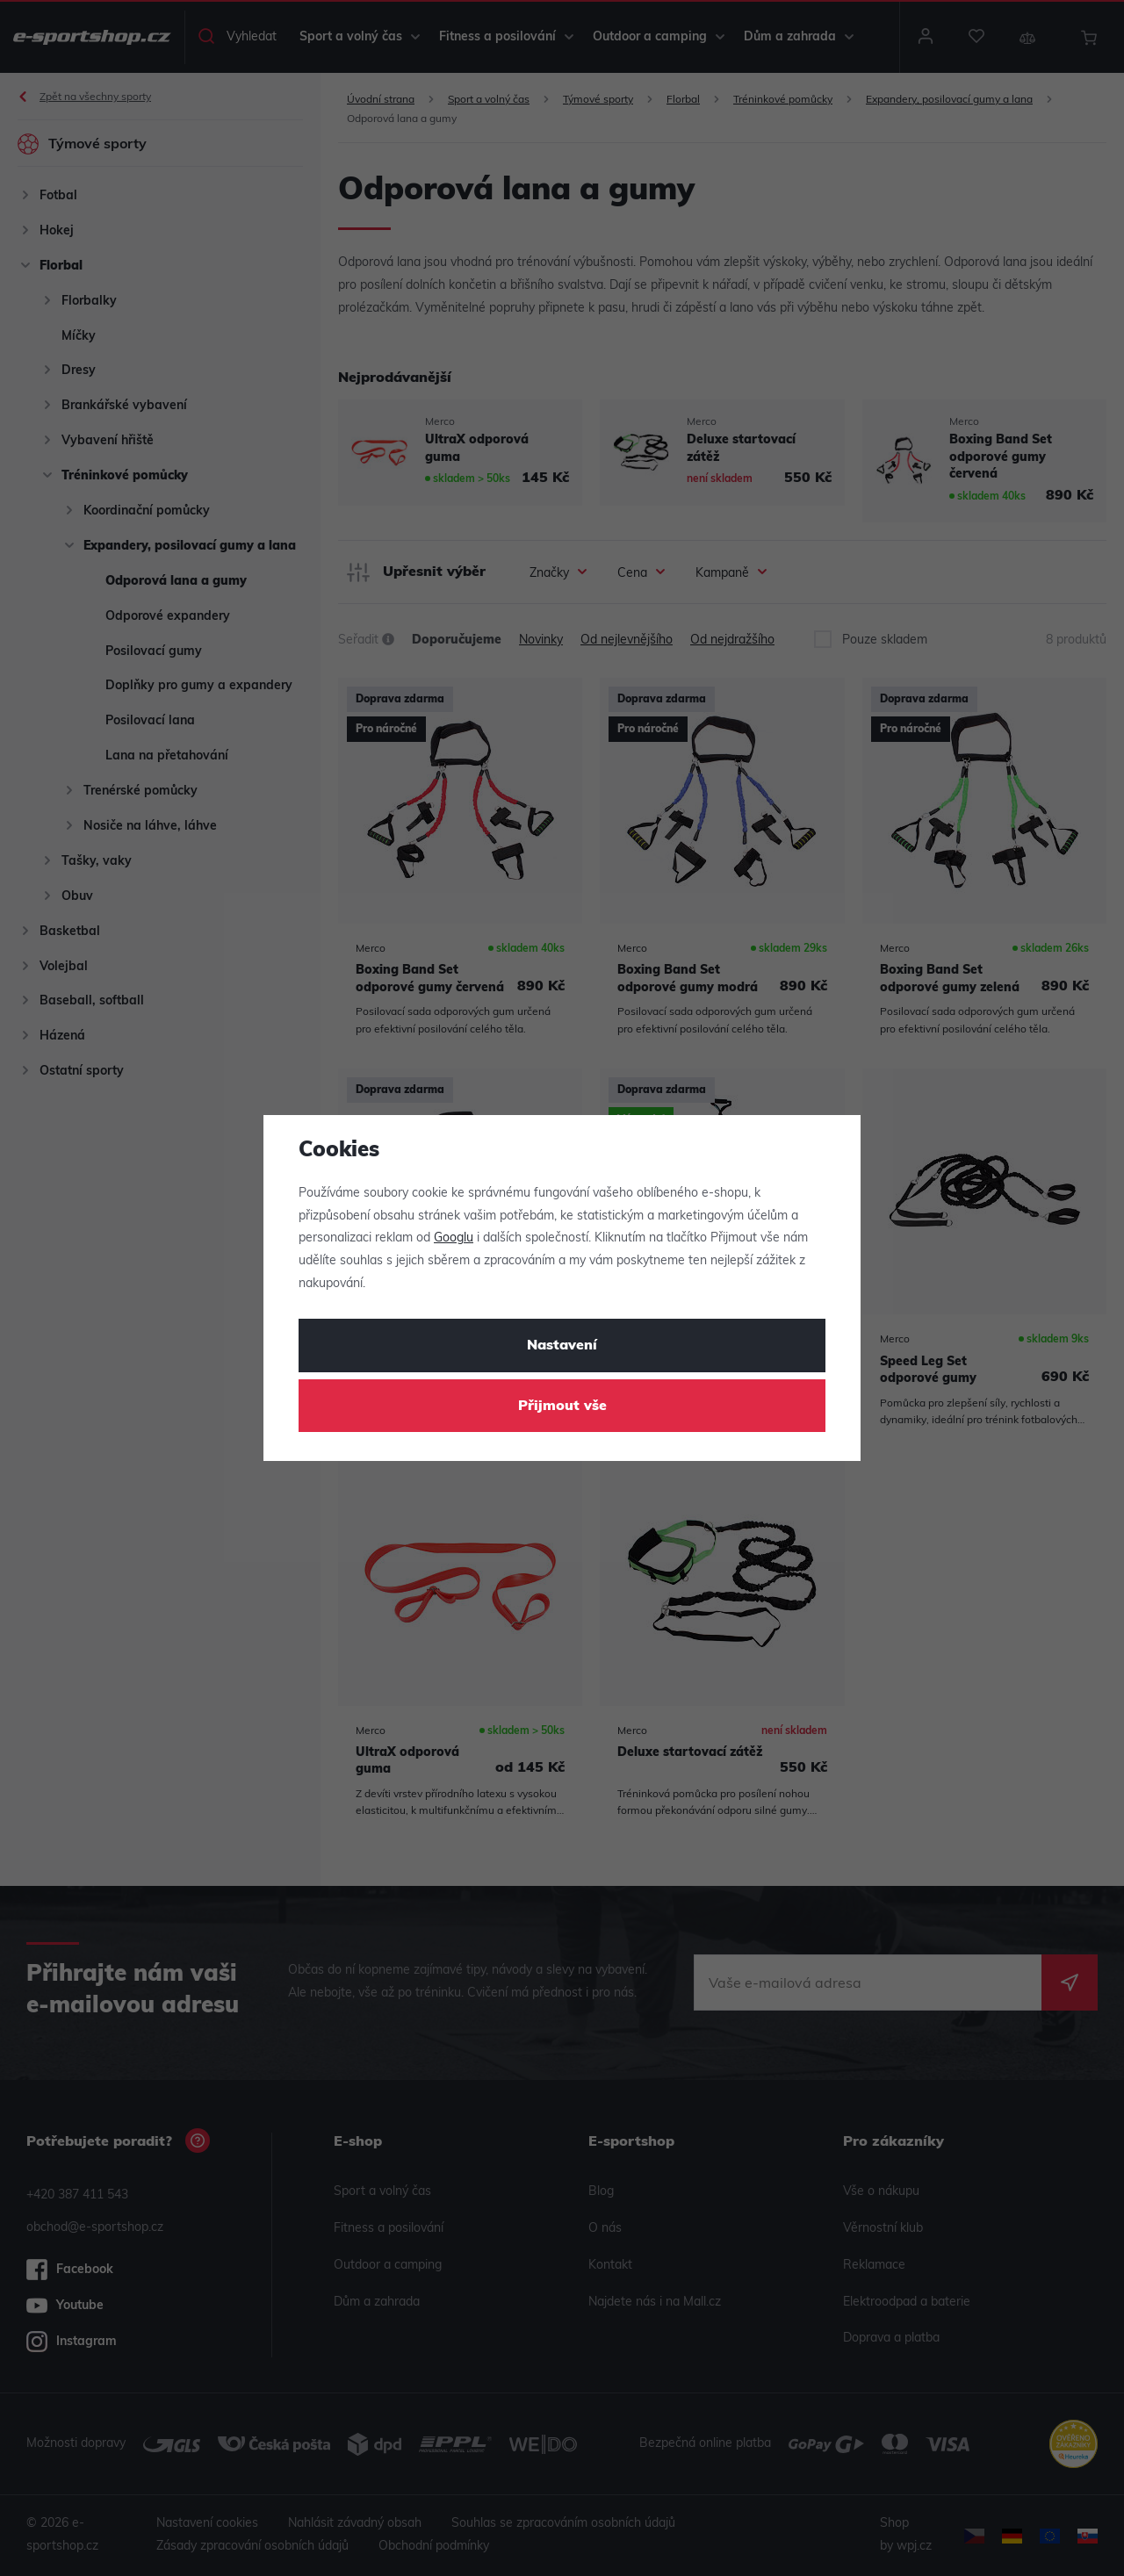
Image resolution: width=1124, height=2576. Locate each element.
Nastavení (562, 1346)
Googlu (453, 1238)
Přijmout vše (562, 1407)
